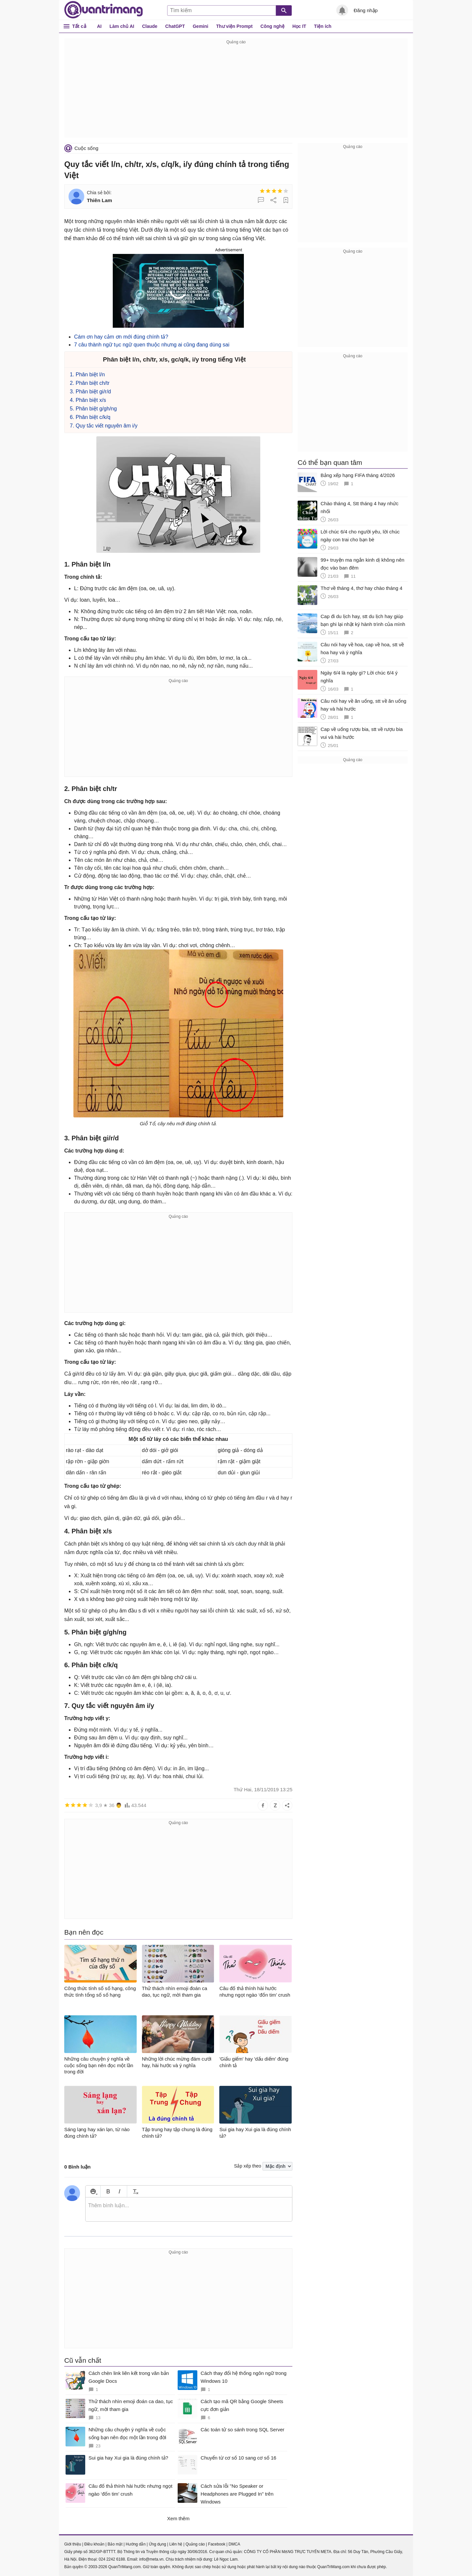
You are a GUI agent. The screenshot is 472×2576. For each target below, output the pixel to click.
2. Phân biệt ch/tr (89, 383)
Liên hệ (175, 2544)
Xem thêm (178, 2518)
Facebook (217, 2544)
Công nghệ (273, 26)
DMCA (234, 2544)
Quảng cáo (195, 2544)
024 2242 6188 (112, 2559)
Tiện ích (322, 26)
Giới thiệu (72, 2544)
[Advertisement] (236, 92)
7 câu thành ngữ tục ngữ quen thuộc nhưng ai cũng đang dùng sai (151, 344)
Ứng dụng (157, 2544)
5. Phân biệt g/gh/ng (93, 408)
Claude (149, 26)
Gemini (200, 26)
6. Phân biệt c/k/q (90, 417)
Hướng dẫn (136, 2544)
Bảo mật (115, 2544)
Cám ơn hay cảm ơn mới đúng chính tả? (121, 337)
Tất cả (79, 26)
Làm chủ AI (121, 26)
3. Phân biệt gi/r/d (90, 391)
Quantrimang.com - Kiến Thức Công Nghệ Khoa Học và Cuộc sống (103, 10)
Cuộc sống (86, 148)
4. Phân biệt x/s (88, 400)
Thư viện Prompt (234, 26)
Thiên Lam (99, 200)
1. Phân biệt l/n (87, 374)
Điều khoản (94, 2544)
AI (99, 26)
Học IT (299, 26)
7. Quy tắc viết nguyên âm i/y (104, 425)
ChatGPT (175, 26)
